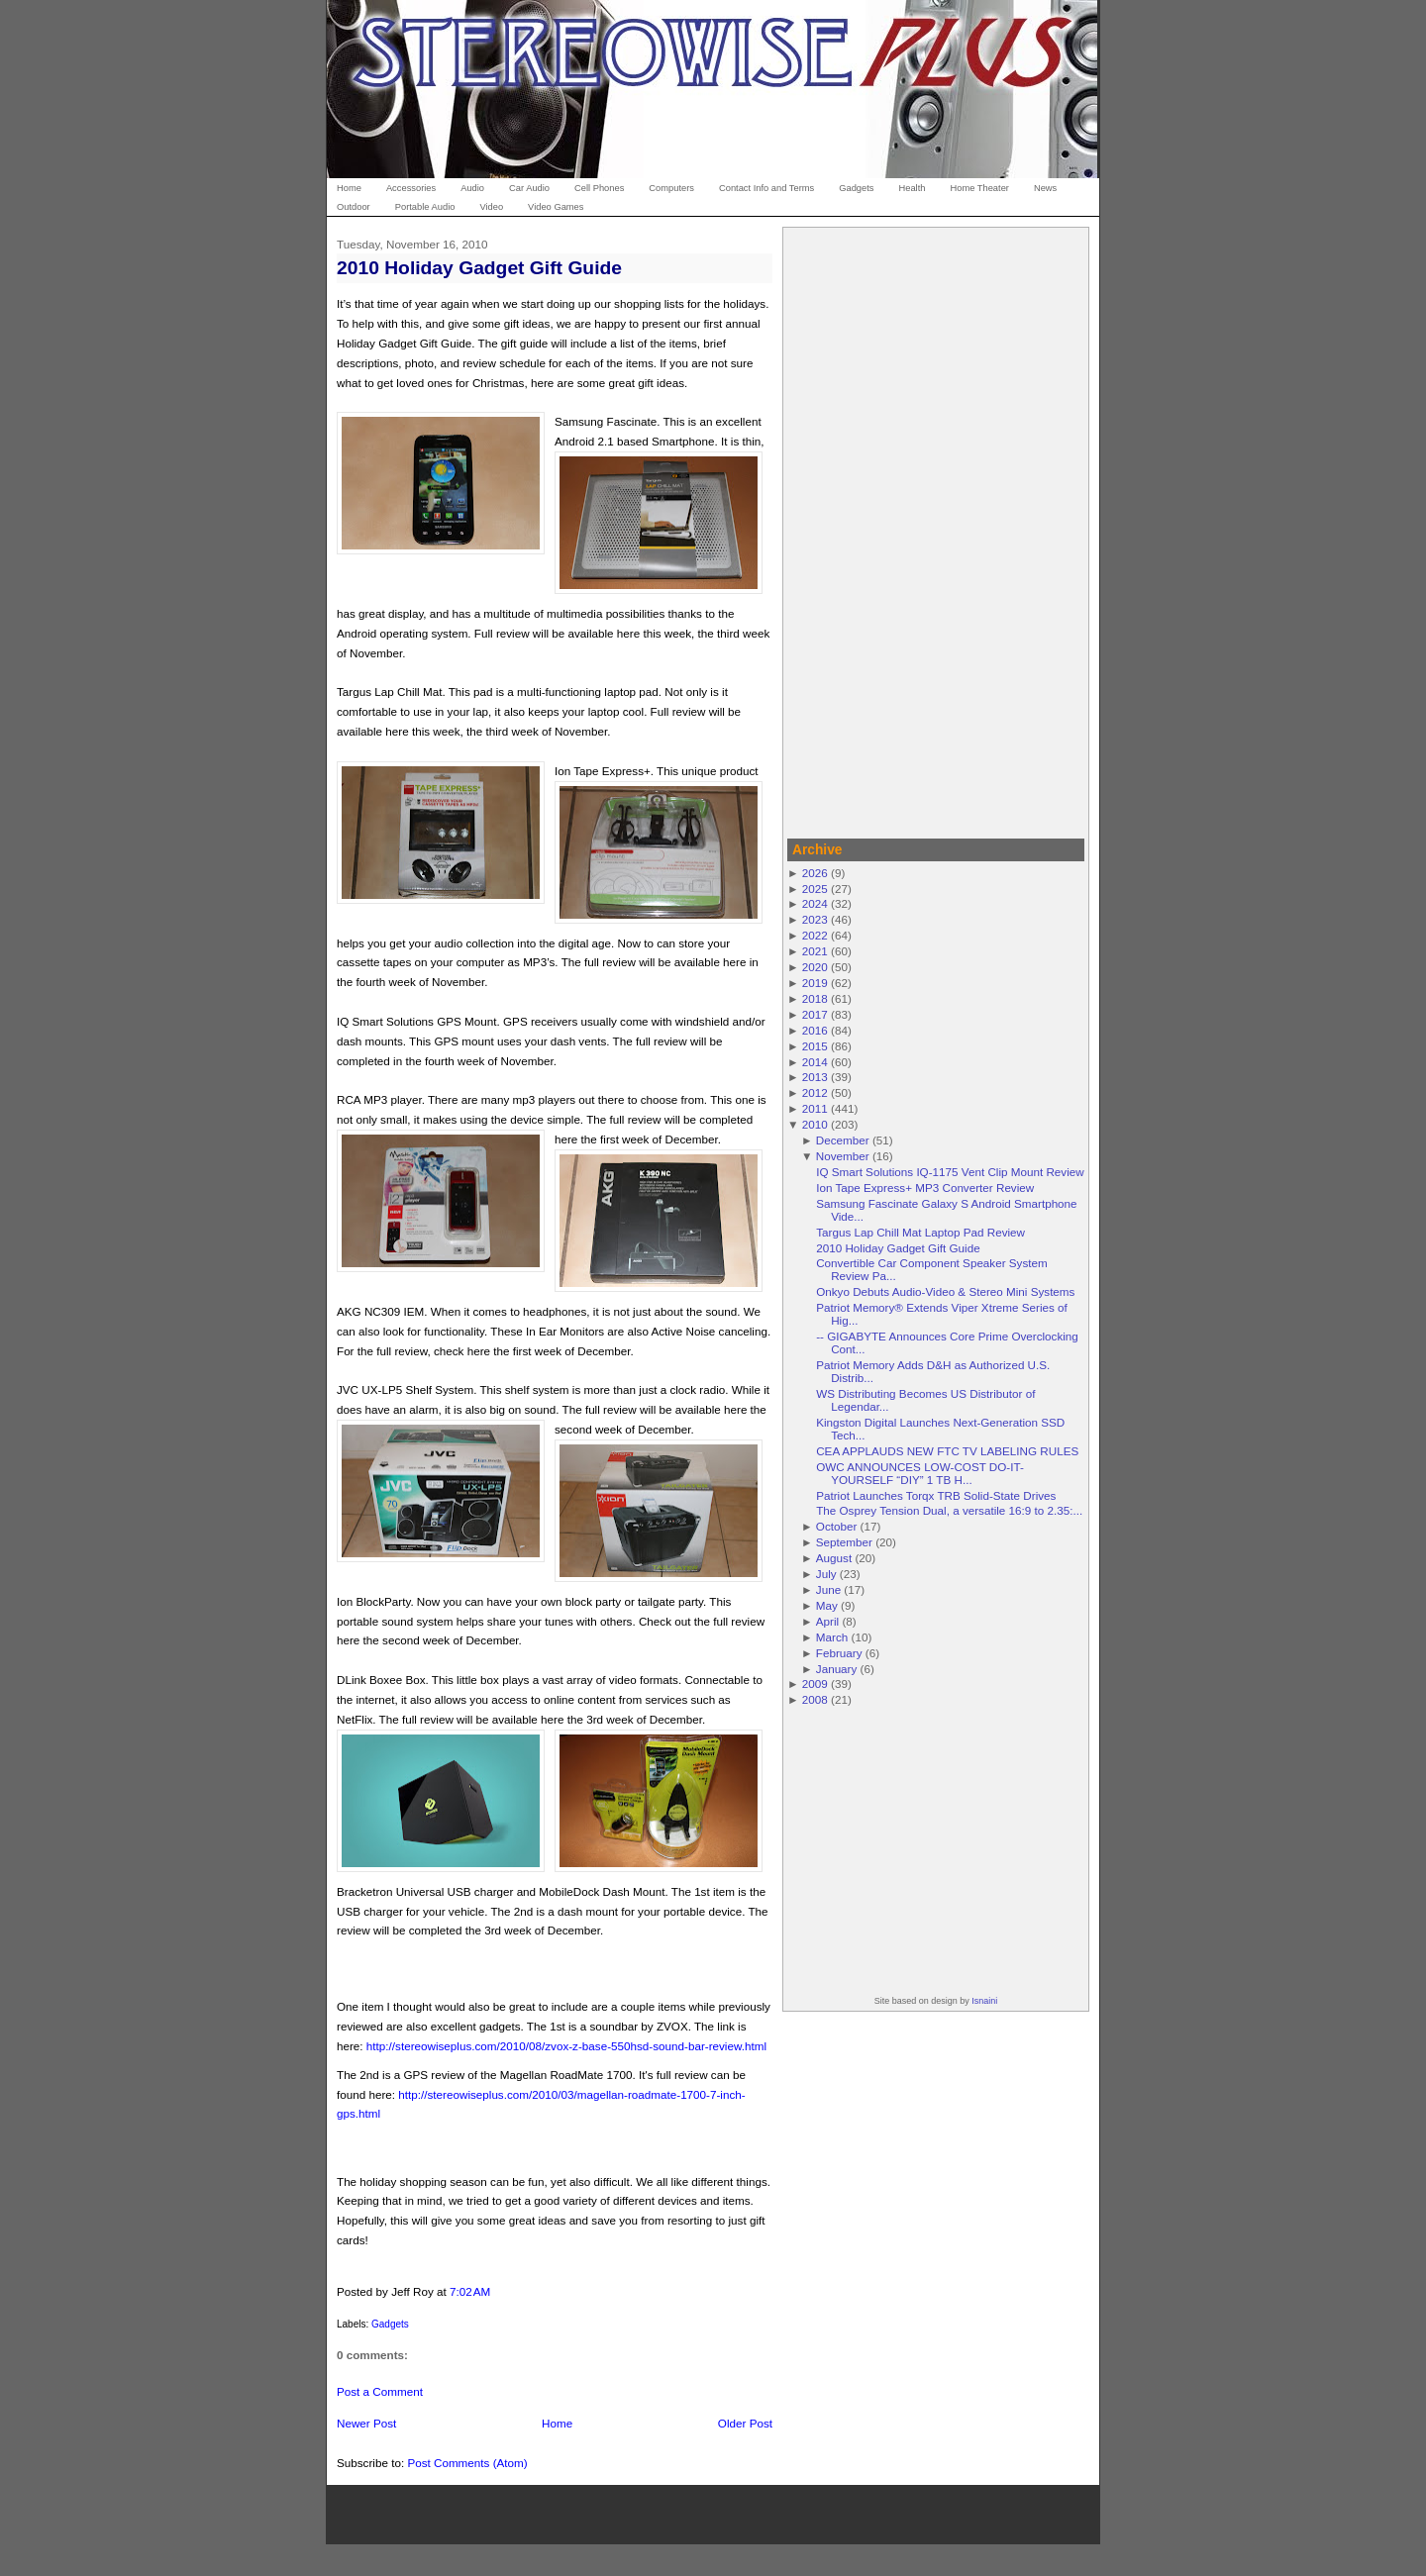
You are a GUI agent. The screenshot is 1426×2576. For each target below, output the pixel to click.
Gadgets (390, 2324)
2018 (815, 998)
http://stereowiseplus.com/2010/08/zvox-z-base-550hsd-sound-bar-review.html (566, 2045)
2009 (815, 1683)
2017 (815, 1014)
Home (557, 2423)
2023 (815, 919)
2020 (815, 966)
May (827, 1605)
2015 (815, 1046)
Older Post (745, 2423)
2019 (815, 982)
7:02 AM (470, 2291)
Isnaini (984, 2001)
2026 (815, 872)
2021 (815, 950)
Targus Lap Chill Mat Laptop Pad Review (920, 1232)
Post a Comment (380, 2391)
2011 (815, 1108)
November (842, 1155)
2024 (815, 903)
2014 (815, 1061)
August (834, 1557)
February (839, 1652)
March (832, 1637)
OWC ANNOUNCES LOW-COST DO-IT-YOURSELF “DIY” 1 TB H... (920, 1473)
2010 (815, 1124)
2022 (815, 935)
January (837, 1668)
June (828, 1589)
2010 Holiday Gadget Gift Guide (479, 267)
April (827, 1621)
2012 (815, 1092)
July (826, 1573)
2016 (815, 1030)
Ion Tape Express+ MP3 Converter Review (925, 1187)
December (842, 1140)
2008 (815, 1699)
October (837, 1526)
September (844, 1542)
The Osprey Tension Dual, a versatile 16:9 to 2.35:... (949, 1510)
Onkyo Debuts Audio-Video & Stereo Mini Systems (945, 1291)
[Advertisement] (935, 530)
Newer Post (366, 2423)
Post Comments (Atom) (467, 2462)
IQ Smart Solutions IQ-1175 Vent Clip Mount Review (950, 1171)
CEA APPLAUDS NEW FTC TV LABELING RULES (947, 1450)
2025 (815, 888)
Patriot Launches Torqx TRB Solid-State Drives (936, 1495)
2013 (815, 1076)
